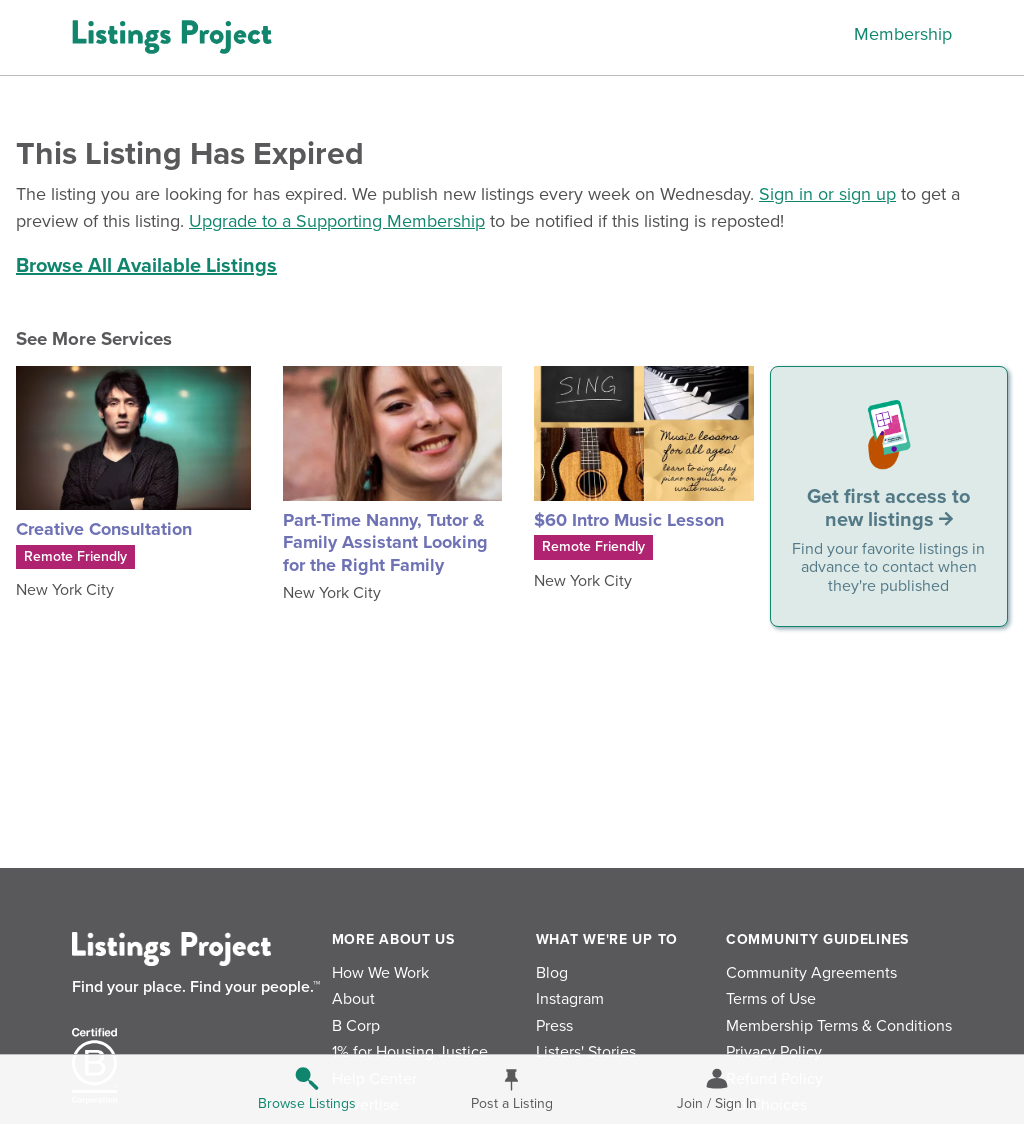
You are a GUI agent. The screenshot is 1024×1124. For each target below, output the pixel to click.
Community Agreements (811, 973)
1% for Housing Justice (410, 1052)
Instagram (570, 999)
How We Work (380, 973)
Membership (903, 34)
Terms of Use (771, 999)
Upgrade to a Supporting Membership (337, 221)
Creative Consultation (104, 529)
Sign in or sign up (827, 194)
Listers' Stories (586, 1052)
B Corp (356, 1026)
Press (554, 1026)
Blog (552, 973)
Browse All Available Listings (146, 266)
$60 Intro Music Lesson (629, 520)
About (353, 999)
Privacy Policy (774, 1052)
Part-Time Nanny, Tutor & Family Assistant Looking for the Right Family (385, 542)
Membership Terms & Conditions (839, 1026)
